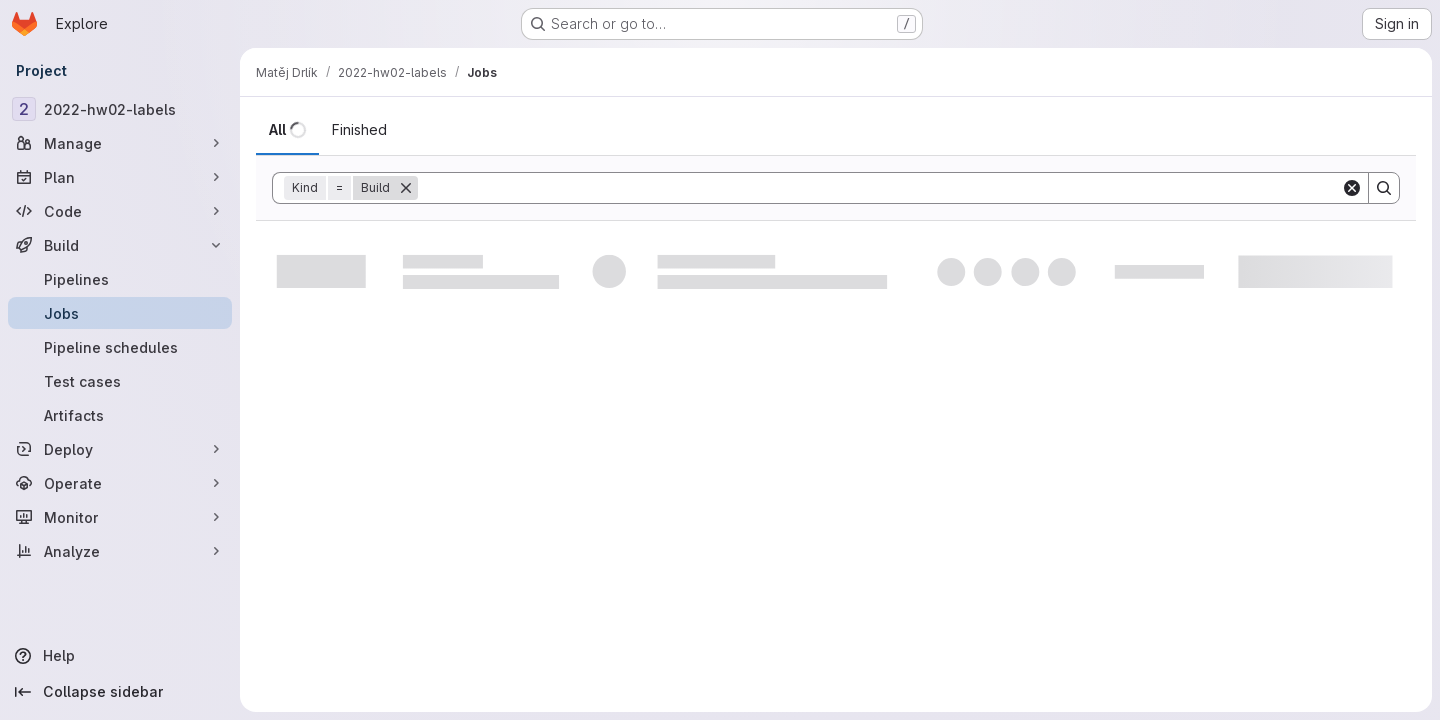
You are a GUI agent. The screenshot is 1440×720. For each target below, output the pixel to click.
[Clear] (1352, 188)
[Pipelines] (120, 279)
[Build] (120, 245)
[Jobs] (120, 313)
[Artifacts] (120, 415)
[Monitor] (120, 517)
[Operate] (120, 483)
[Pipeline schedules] (120, 347)
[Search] (879, 188)
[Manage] (120, 143)
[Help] (120, 656)
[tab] (287, 130)
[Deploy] (120, 449)
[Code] (120, 211)
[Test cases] (120, 381)
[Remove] (406, 188)
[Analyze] (120, 551)
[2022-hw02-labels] (120, 109)
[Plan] (120, 177)
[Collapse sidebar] (120, 692)
